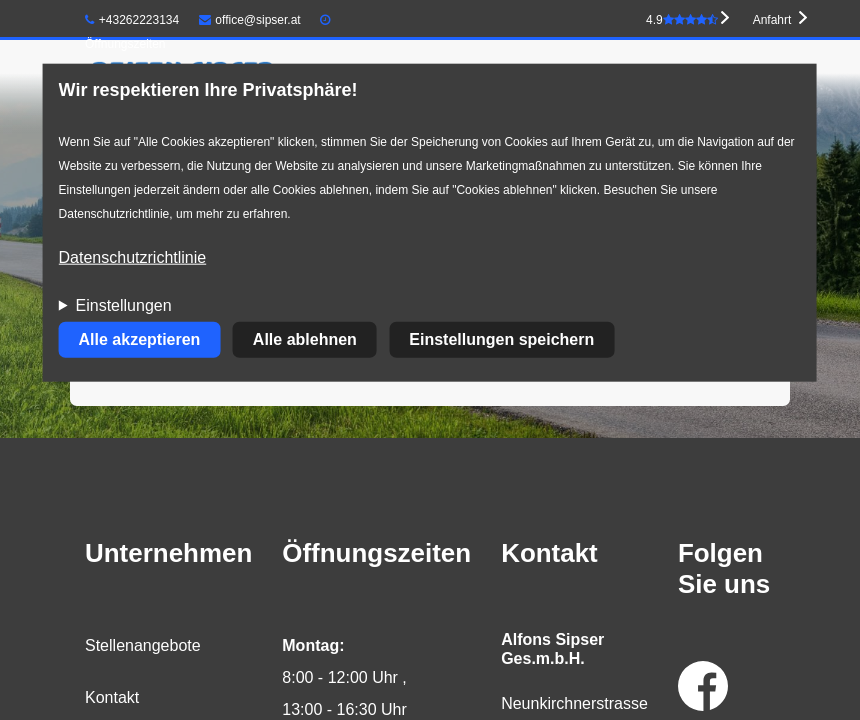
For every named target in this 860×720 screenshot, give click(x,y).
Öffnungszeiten (125, 44)
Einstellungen (124, 305)
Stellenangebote (143, 645)
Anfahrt (772, 20)
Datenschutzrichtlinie (133, 257)
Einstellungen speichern (501, 339)
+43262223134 (132, 20)
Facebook (703, 686)
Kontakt (112, 697)
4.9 (682, 20)
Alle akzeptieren (140, 339)
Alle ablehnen (305, 339)
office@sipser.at (250, 20)
